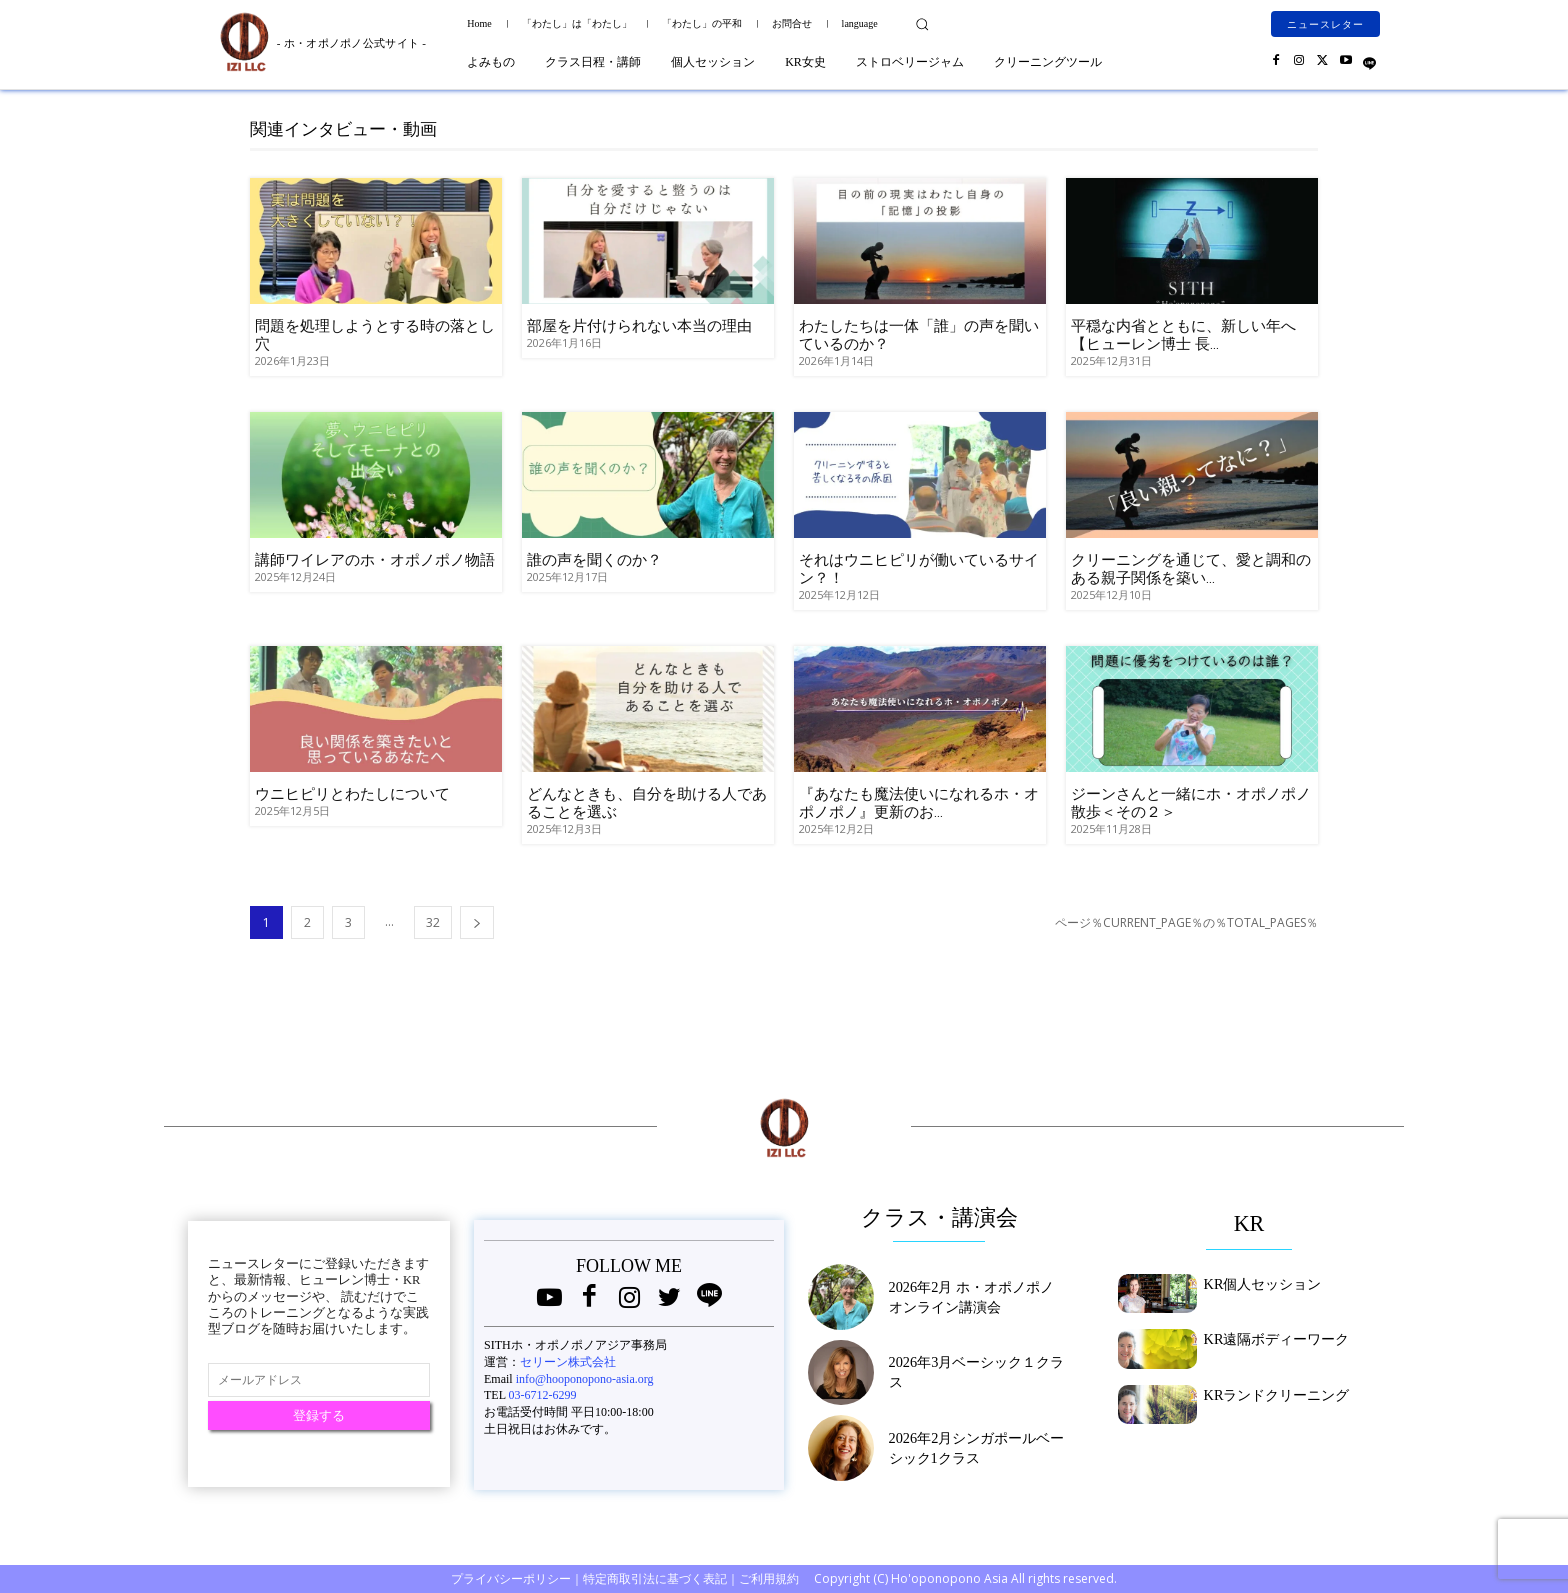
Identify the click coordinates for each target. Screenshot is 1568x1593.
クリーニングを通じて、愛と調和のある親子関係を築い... (1191, 569)
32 (433, 922)
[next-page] (477, 922)
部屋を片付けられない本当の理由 (639, 326)
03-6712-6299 (543, 1395)
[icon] (1369, 59)
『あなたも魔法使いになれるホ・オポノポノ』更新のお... (919, 803)
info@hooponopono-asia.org (585, 1379)
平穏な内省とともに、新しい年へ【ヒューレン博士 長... (1183, 335)
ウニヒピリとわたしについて (352, 794)
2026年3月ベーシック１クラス (970, 1372)
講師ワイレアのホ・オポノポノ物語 (375, 560)
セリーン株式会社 (568, 1362)
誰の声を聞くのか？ (594, 560)
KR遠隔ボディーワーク (1266, 1337)
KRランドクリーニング (1266, 1393)
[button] (922, 24)
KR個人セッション (1254, 1282)
